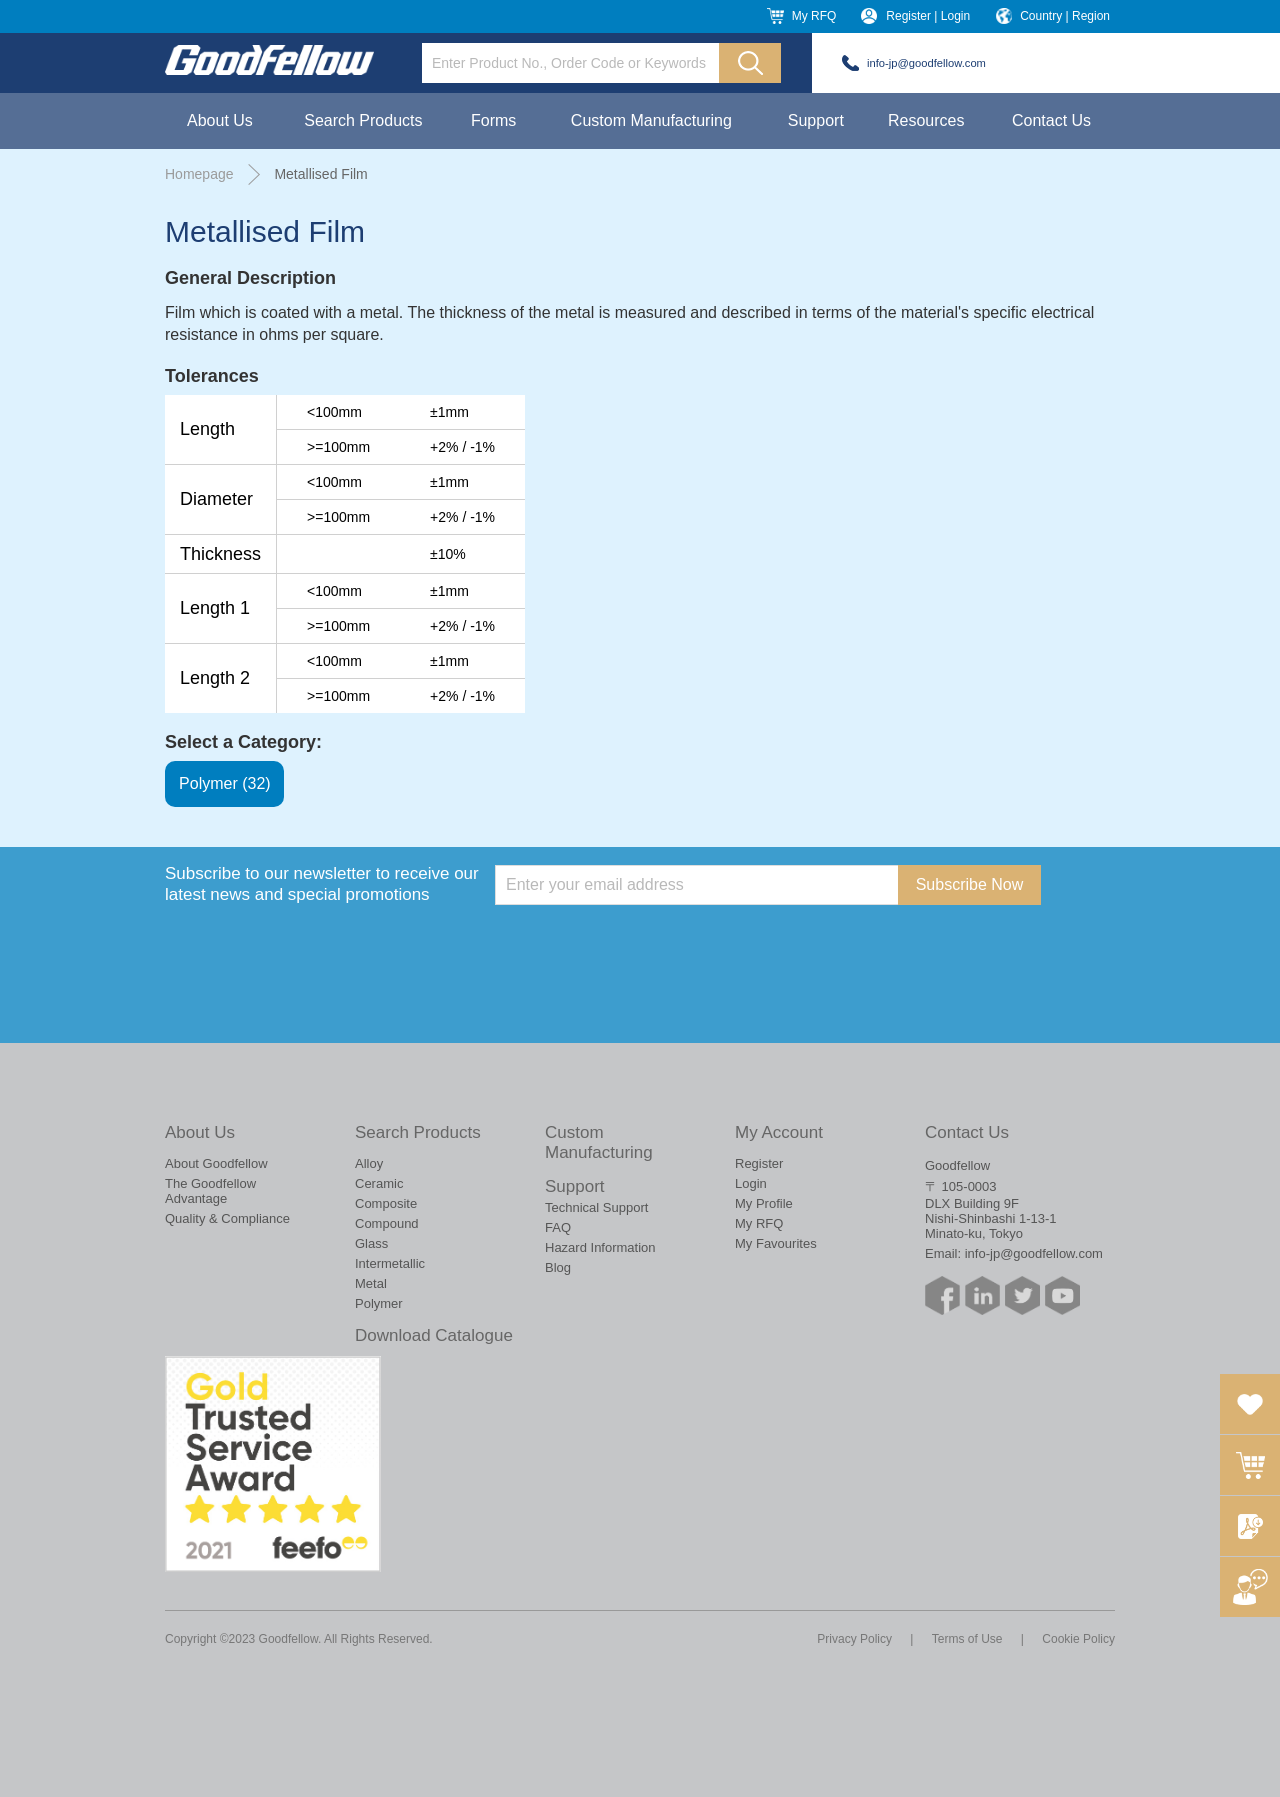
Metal (371, 1283)
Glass (371, 1243)
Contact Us (1051, 120)
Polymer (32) (225, 784)
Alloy (369, 1163)
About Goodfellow (216, 1163)
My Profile (764, 1203)
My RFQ (814, 16)
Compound (387, 1223)
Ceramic (379, 1183)
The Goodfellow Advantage (210, 1191)
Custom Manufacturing (651, 120)
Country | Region (1065, 16)
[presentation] (647, 944)
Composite (386, 1203)
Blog (558, 1267)
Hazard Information (600, 1247)
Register (759, 1163)
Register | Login (928, 16)
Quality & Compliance (227, 1218)
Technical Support (596, 1207)
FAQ (558, 1227)
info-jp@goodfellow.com (926, 63)
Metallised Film (320, 174)
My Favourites (776, 1243)
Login (751, 1183)
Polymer (379, 1303)
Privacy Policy (854, 1639)
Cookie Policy (1078, 1639)
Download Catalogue (434, 1335)
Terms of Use (967, 1639)
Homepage (199, 174)
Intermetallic (390, 1263)
